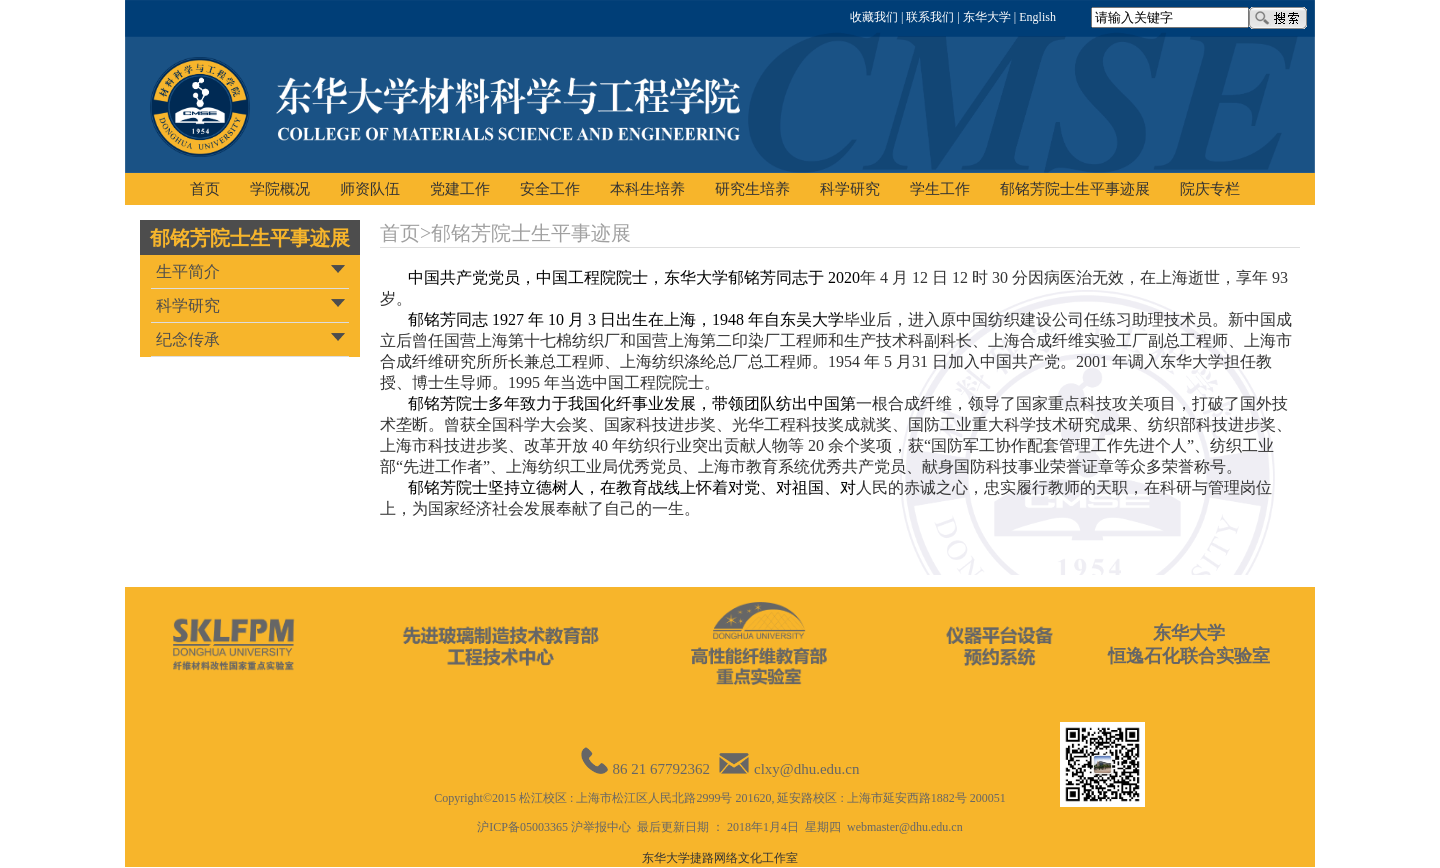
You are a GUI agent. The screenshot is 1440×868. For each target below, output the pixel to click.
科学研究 (188, 305)
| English (1033, 17)
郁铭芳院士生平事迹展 (250, 238)
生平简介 (188, 271)
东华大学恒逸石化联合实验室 (1189, 644)
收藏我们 (874, 17)
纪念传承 (188, 339)
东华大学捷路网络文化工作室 (720, 858)
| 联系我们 (926, 17)
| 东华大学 (982, 17)
